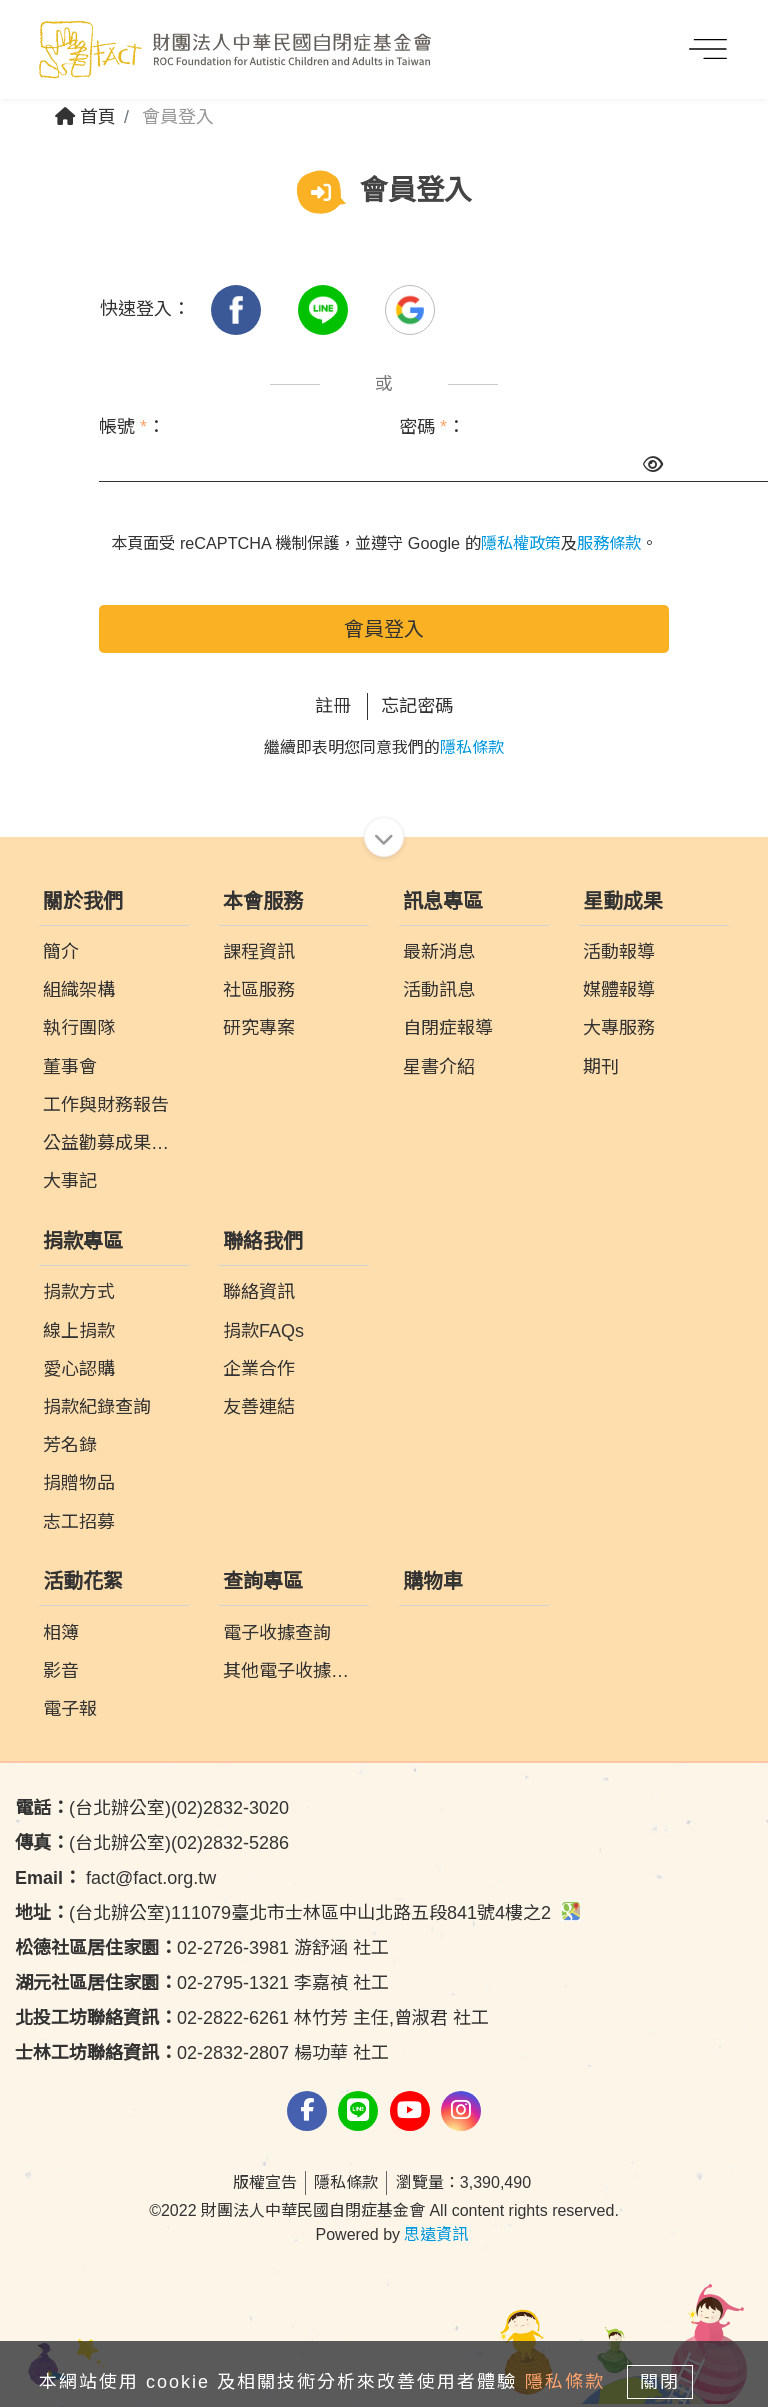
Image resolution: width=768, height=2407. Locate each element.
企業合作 (259, 1369)
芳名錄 (70, 1445)
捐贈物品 (79, 1483)
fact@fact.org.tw (115, 1878)
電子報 (70, 1709)
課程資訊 (259, 952)
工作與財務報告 (106, 1105)
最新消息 (439, 952)
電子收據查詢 (277, 1633)
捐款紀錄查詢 (97, 1407)
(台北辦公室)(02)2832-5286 (152, 1843)
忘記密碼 (417, 706)
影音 (61, 1671)
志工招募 (79, 1522)
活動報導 (619, 952)
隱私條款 (472, 747)
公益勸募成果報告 (115, 1143)
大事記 (70, 1181)
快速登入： (145, 309)
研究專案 (259, 1028)
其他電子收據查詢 (295, 1671)
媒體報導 (619, 990)
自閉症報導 (448, 1028)
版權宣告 (265, 2182)
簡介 (61, 952)
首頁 (85, 117)
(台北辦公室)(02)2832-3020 (152, 1808)
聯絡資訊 (259, 1292)
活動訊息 (439, 990)
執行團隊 (79, 1028)
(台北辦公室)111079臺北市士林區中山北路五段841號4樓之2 (298, 1913)
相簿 (61, 1633)
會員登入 (384, 629)
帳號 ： (132, 427)
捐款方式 (79, 1292)
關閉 (660, 2382)
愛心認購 (79, 1369)
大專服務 (619, 1028)
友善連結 (259, 1407)
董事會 (70, 1067)
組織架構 (79, 990)
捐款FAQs (263, 1331)
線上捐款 (79, 1331)
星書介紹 (439, 1067)
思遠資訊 (436, 2234)
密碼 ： (432, 427)
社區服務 (259, 990)
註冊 (333, 706)
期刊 (601, 1067)
